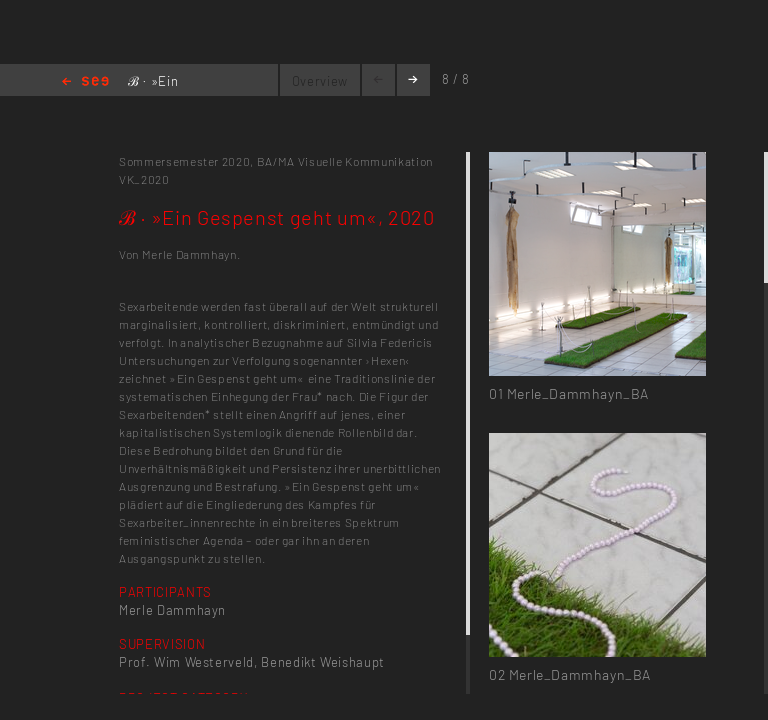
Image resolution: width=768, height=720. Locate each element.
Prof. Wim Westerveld (186, 662)
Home (85, 82)
